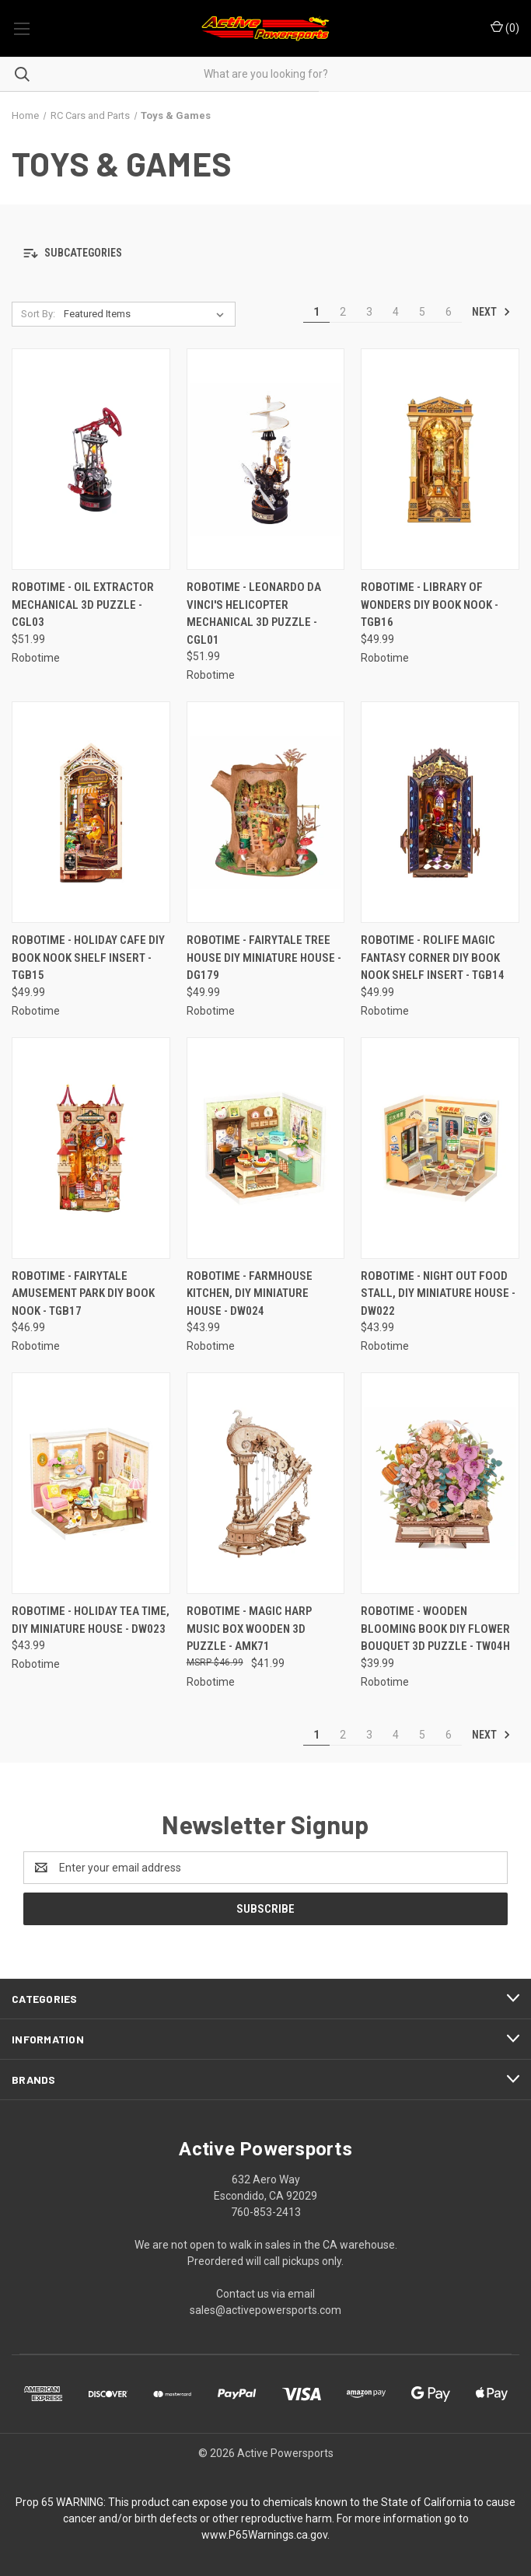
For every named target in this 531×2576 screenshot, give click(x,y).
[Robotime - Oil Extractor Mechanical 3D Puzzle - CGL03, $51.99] (91, 459)
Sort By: (38, 314)
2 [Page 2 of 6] (343, 312)
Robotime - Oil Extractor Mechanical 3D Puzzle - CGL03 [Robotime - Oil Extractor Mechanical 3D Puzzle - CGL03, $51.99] (83, 604)
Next (491, 312)
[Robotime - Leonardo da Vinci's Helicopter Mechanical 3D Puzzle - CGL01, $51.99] (266, 459)
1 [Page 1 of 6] (316, 312)
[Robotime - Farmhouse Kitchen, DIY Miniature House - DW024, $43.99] (266, 1148)
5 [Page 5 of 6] (422, 312)
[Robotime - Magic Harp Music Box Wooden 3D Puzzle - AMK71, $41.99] (266, 1483)
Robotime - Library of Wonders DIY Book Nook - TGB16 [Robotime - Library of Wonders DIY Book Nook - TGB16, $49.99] (429, 604)
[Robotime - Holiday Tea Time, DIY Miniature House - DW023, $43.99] (91, 1483)
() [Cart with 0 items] (505, 27)
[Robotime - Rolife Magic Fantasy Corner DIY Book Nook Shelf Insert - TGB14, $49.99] (440, 812)
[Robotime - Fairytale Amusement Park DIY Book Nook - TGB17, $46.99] (91, 1148)
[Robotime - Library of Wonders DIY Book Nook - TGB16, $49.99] (440, 459)
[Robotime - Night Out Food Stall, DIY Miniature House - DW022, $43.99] (440, 1148)
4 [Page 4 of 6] (396, 312)
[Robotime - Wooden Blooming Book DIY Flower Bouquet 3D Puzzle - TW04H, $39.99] (440, 1483)
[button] (265, 253)
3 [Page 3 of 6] (369, 312)
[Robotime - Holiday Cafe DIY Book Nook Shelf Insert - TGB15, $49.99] (91, 812)
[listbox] (147, 314)
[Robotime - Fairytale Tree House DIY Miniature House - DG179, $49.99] (266, 812)
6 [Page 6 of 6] (448, 312)
